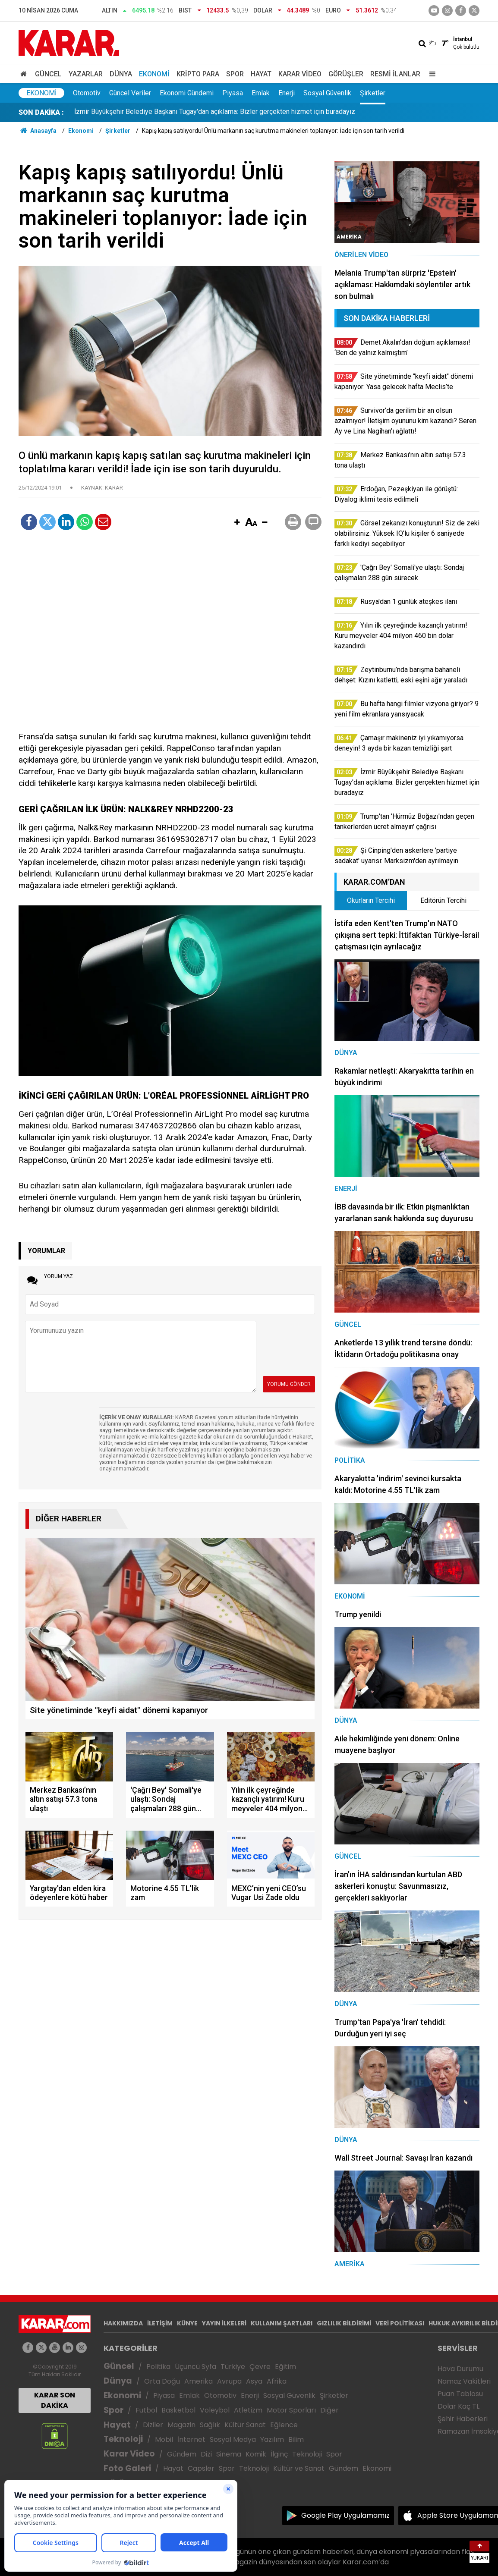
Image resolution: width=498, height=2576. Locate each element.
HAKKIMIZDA (123, 2323)
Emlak (261, 93)
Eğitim (285, 2367)
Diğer (329, 2410)
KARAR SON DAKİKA (54, 2400)
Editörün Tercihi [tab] (443, 900)
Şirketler (372, 93)
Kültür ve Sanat (299, 2468)
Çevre (260, 2367)
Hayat (261, 74)
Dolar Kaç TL (458, 2406)
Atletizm (248, 2410)
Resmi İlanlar (395, 74)
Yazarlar (86, 74)
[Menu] (430, 74)
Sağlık (210, 2425)
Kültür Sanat (245, 2425)
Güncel (48, 74)
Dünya (121, 74)
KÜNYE (187, 2323)
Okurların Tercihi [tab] (371, 900)
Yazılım (272, 2439)
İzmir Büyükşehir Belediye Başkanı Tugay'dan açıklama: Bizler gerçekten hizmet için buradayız (214, 112)
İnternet (191, 2439)
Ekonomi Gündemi (187, 93)
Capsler (201, 2468)
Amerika (198, 2381)
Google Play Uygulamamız (345, 2515)
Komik (256, 2454)
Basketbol (178, 2410)
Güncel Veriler (130, 93)
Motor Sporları (291, 2410)
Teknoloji (123, 2439)
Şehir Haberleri (463, 2419)
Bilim (296, 2439)
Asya (254, 2381)
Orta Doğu (162, 2381)
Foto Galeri (127, 2468)
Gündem (181, 2454)
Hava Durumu (460, 2369)
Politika (158, 2367)
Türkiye (233, 2367)
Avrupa (229, 2381)
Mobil (164, 2439)
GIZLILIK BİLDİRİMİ (344, 2323)
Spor (235, 74)
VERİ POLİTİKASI (399, 2323)
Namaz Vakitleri (464, 2381)
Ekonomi (154, 74)
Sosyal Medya (233, 2439)
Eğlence (284, 2425)
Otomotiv (87, 93)
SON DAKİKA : (41, 112)
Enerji (286, 93)
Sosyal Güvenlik (327, 93)
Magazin (181, 2425)
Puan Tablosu (460, 2394)
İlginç (279, 2454)
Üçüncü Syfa (195, 2367)
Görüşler (345, 74)
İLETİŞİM (160, 2323)
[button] (237, 523)
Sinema (228, 2454)
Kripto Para (198, 74)
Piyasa (232, 93)
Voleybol (215, 2410)
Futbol (146, 2410)
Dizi (206, 2454)
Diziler (153, 2425)
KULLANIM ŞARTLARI (281, 2323)
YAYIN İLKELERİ (224, 2323)
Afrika (277, 2381)
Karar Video (299, 74)
